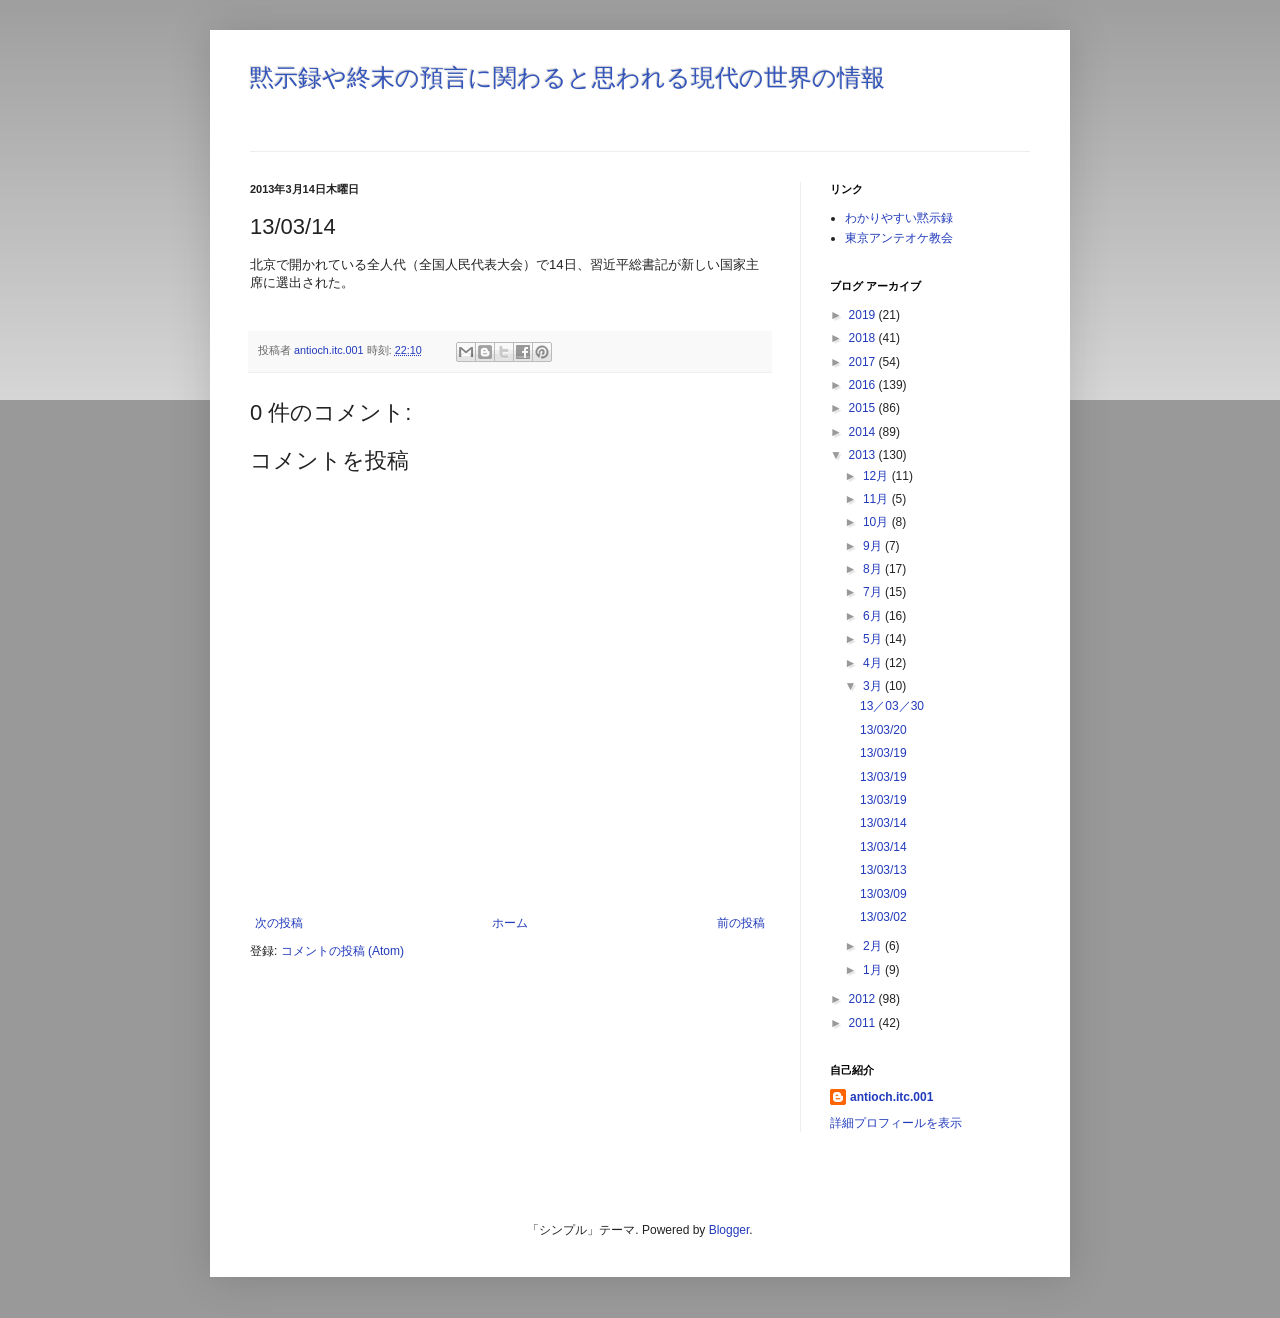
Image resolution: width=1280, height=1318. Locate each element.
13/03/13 (883, 870)
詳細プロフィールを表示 (896, 1123)
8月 (874, 569)
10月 (877, 522)
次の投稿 (279, 923)
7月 (874, 592)
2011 (864, 1023)
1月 (874, 970)
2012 (864, 999)
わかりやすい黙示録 (899, 218)
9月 (874, 546)
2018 (864, 338)
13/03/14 (883, 823)
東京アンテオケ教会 (899, 238)
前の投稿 (741, 923)
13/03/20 (883, 730)
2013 (864, 455)
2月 (874, 946)
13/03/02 (883, 917)
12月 (877, 476)
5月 (874, 639)
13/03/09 (883, 894)
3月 (874, 686)
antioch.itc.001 (891, 1097)
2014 (864, 432)
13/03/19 (883, 753)
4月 (874, 663)
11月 (877, 499)
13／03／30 (892, 706)
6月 (874, 616)
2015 (864, 408)
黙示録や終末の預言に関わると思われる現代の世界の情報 (567, 77)
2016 (864, 385)
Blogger (729, 1230)
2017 (864, 362)
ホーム (510, 923)
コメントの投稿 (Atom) (342, 951)
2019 (864, 315)
